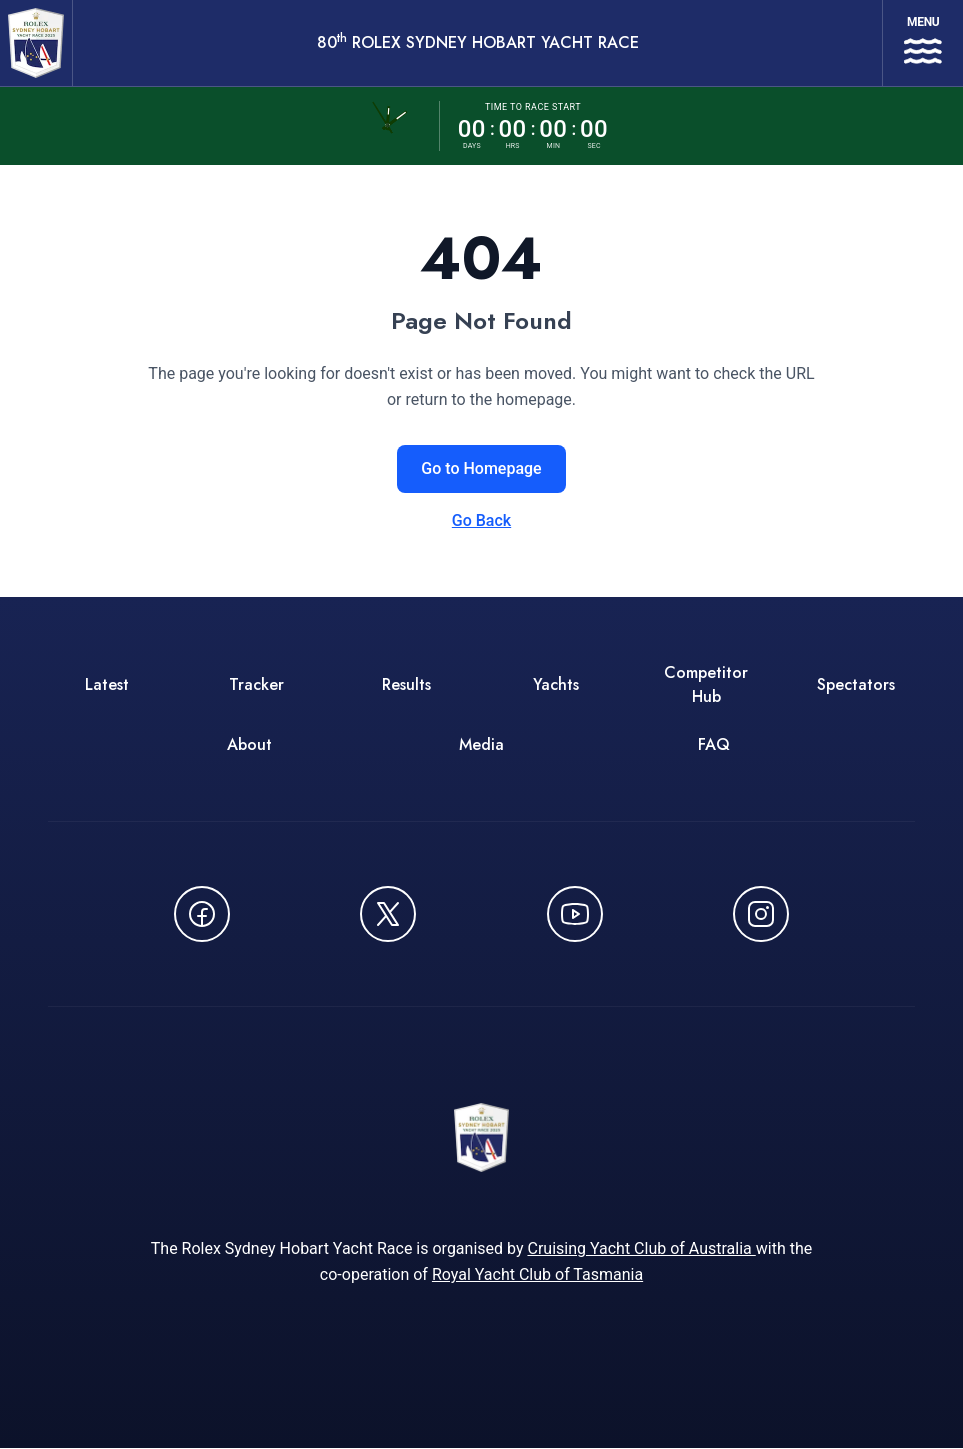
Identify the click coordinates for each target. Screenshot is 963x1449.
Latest (107, 684)
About (249, 744)
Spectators (856, 684)
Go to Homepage (481, 468)
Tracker (256, 684)
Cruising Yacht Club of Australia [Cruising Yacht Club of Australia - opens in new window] (641, 1249)
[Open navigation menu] (923, 43)
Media (481, 744)
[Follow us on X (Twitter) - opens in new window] (388, 914)
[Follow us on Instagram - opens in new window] (761, 914)
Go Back (481, 520)
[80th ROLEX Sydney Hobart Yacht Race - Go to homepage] (36, 43)
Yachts (556, 684)
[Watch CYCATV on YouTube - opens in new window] (575, 914)
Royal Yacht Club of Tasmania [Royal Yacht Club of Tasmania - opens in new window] (537, 1275)
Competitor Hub (706, 684)
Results (406, 684)
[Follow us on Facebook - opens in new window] (202, 914)
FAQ (714, 744)
